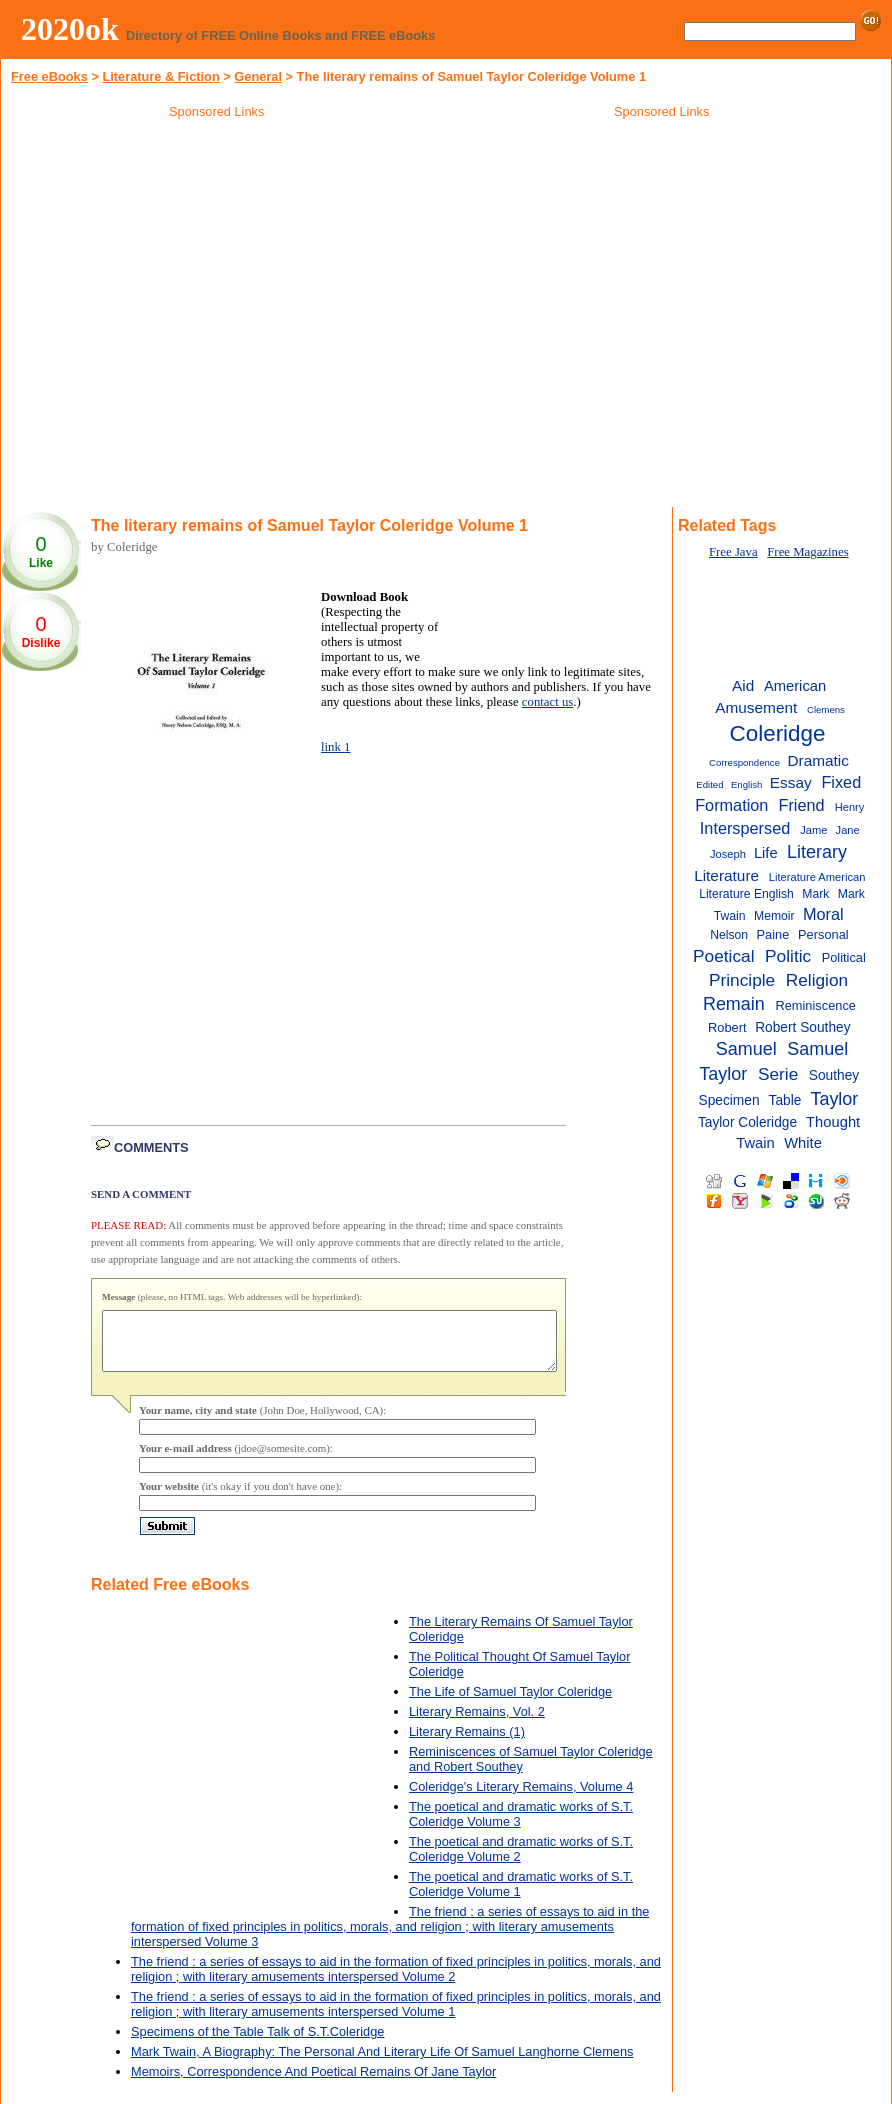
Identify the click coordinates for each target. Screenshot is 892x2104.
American (795, 686)
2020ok (70, 29)
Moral (823, 914)
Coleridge (778, 733)
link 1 (336, 747)
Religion (817, 980)
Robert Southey (802, 1027)
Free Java (733, 552)
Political (844, 957)
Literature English (746, 894)
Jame (813, 830)
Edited (709, 784)
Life (766, 853)
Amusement (756, 707)
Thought (833, 1122)
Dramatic (818, 760)
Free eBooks (49, 76)
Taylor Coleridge (747, 1122)
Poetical (724, 956)
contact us (548, 702)
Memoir (774, 916)
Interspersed (745, 828)
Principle (742, 980)
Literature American (817, 877)
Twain (755, 1143)
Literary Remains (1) (467, 1743)
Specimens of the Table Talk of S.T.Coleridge (257, 2043)
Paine (773, 934)
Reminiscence (815, 1005)
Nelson (729, 935)
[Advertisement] (662, 269)
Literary (817, 852)
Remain (734, 1004)
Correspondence (744, 762)
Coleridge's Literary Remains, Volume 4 (521, 1798)
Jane (848, 830)
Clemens (826, 709)
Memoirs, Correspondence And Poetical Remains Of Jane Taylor (313, 2083)
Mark (815, 894)
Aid (743, 685)
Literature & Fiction (160, 76)
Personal (823, 934)
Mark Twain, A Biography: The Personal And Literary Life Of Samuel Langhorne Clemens (382, 2063)
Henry (850, 807)
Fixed (841, 782)
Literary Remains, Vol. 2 (477, 1723)
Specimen (729, 1100)
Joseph (728, 854)
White (803, 1143)
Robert (727, 1027)
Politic (788, 956)
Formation (731, 805)
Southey (834, 1075)
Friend (801, 805)
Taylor (834, 1099)
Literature (726, 875)
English (747, 784)
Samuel (746, 1049)
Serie (778, 1074)
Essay (791, 782)
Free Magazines (807, 552)
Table (785, 1100)
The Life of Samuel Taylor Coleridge (510, 1703)
